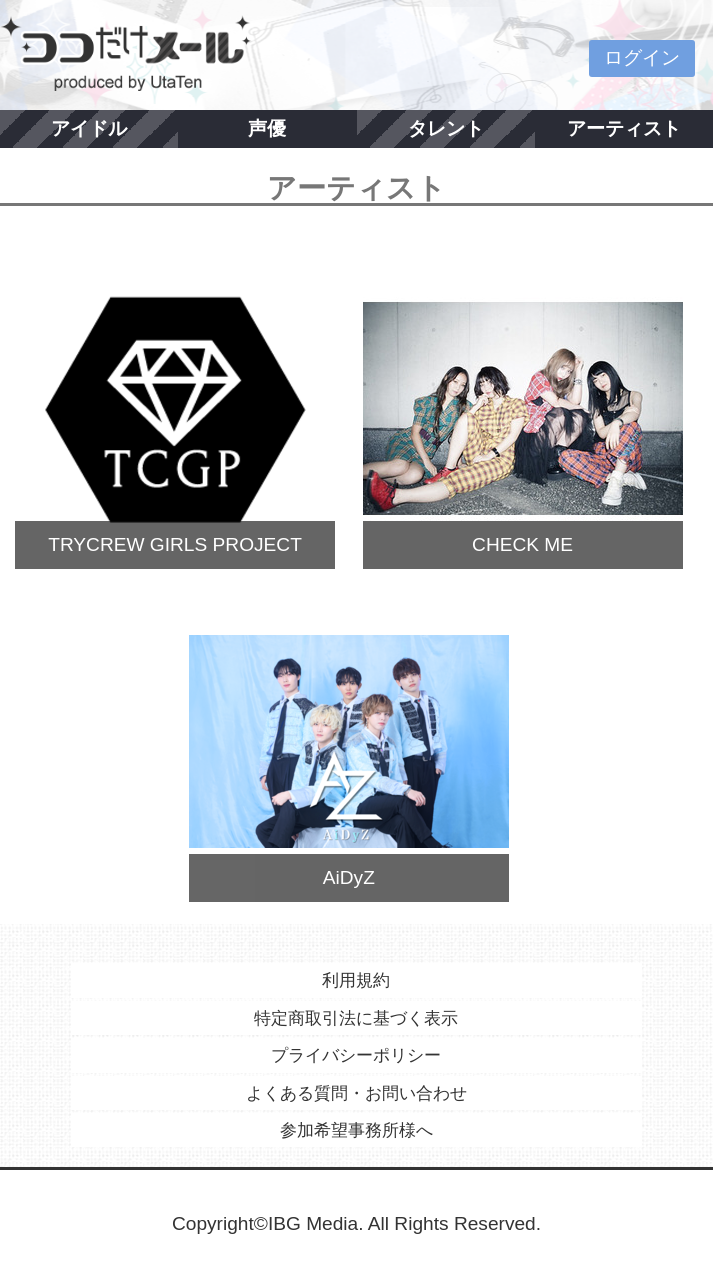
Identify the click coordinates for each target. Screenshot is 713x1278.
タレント (446, 128)
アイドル (89, 128)
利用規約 (356, 980)
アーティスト (624, 128)
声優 (267, 128)
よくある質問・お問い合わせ (356, 1093)
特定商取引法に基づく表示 (356, 1018)
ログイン (642, 57)
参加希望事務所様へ (356, 1130)
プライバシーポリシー (356, 1055)
